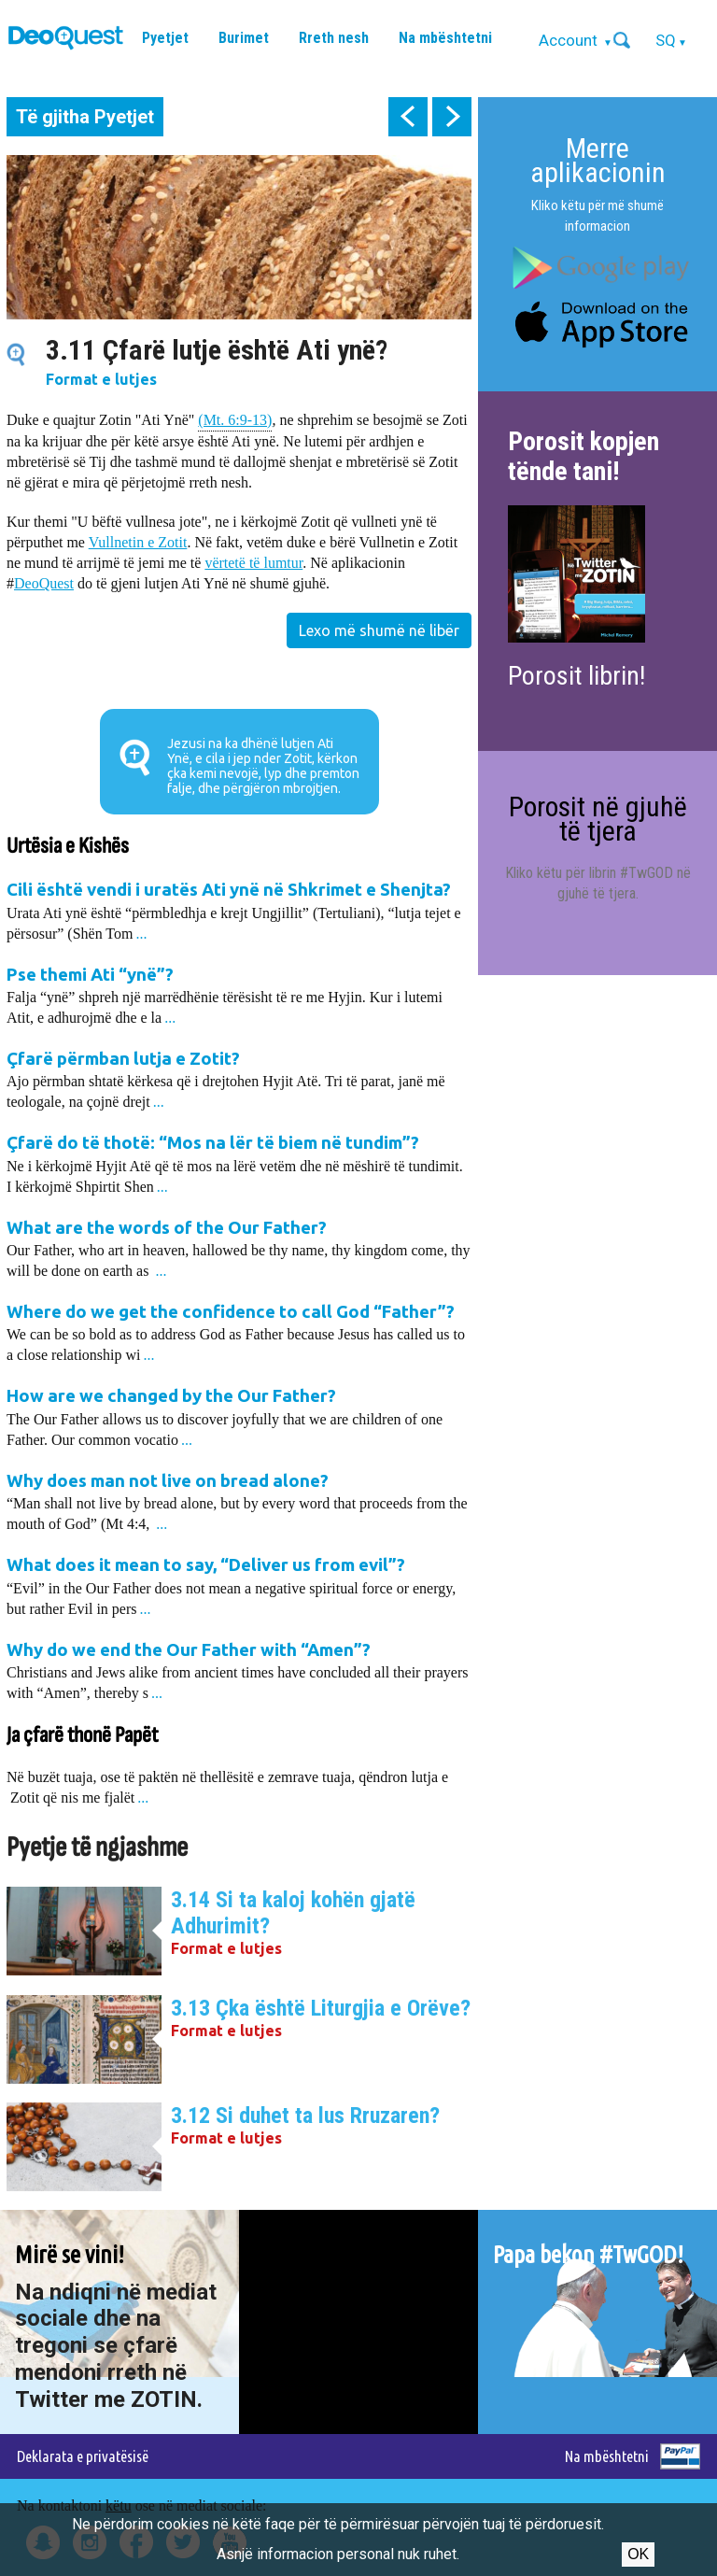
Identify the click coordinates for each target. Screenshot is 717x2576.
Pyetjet (165, 38)
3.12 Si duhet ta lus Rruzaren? (305, 2115)
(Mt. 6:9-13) (235, 419)
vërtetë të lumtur (253, 563)
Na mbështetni (445, 38)
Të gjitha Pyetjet (85, 117)
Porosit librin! (576, 675)
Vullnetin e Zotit (138, 542)
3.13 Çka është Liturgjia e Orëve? (321, 2008)
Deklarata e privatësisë (82, 2456)
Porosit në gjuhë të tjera (598, 818)
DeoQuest (44, 583)
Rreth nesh (334, 38)
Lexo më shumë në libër (379, 630)
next (451, 116)
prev (408, 116)
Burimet (243, 38)
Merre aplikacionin (598, 160)
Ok (638, 2554)
